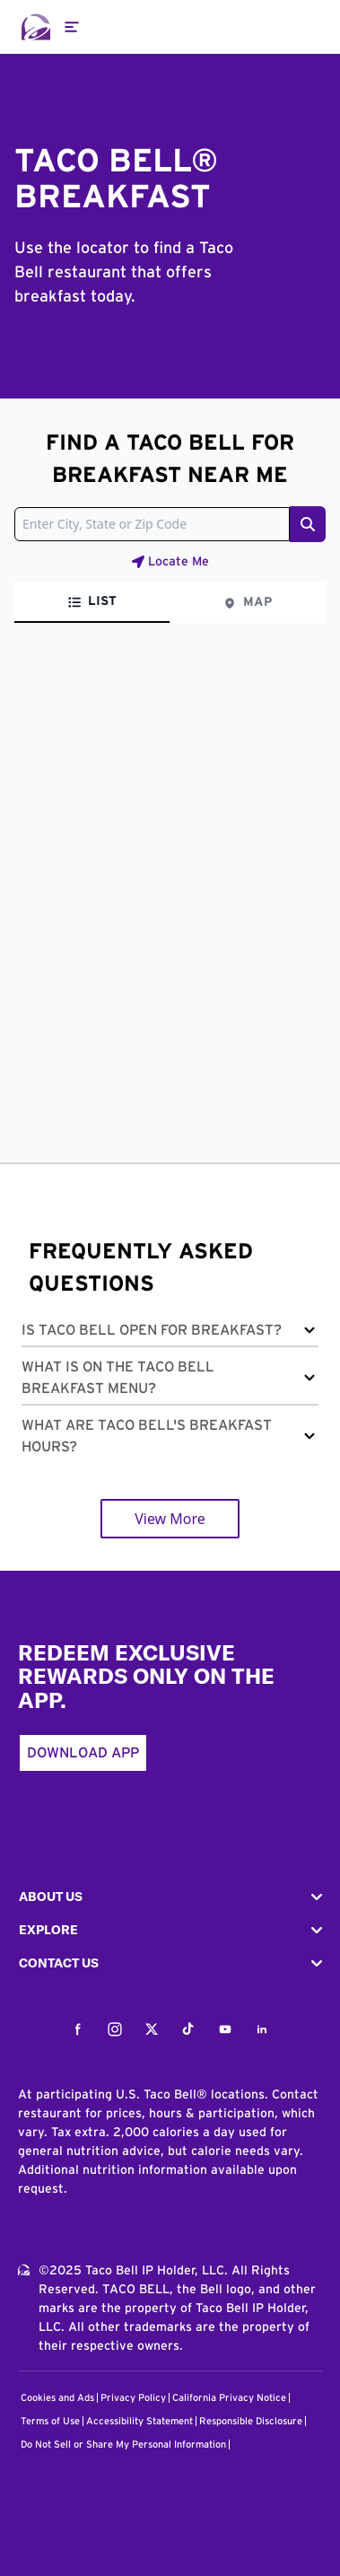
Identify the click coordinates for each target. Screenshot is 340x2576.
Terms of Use (50, 2421)
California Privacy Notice (229, 2398)
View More (170, 1519)
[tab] (92, 602)
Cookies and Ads (57, 2398)
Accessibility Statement (139, 2421)
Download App (83, 1753)
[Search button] (308, 524)
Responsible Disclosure (250, 2421)
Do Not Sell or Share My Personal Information (123, 2444)
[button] (170, 1333)
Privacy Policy (133, 2398)
